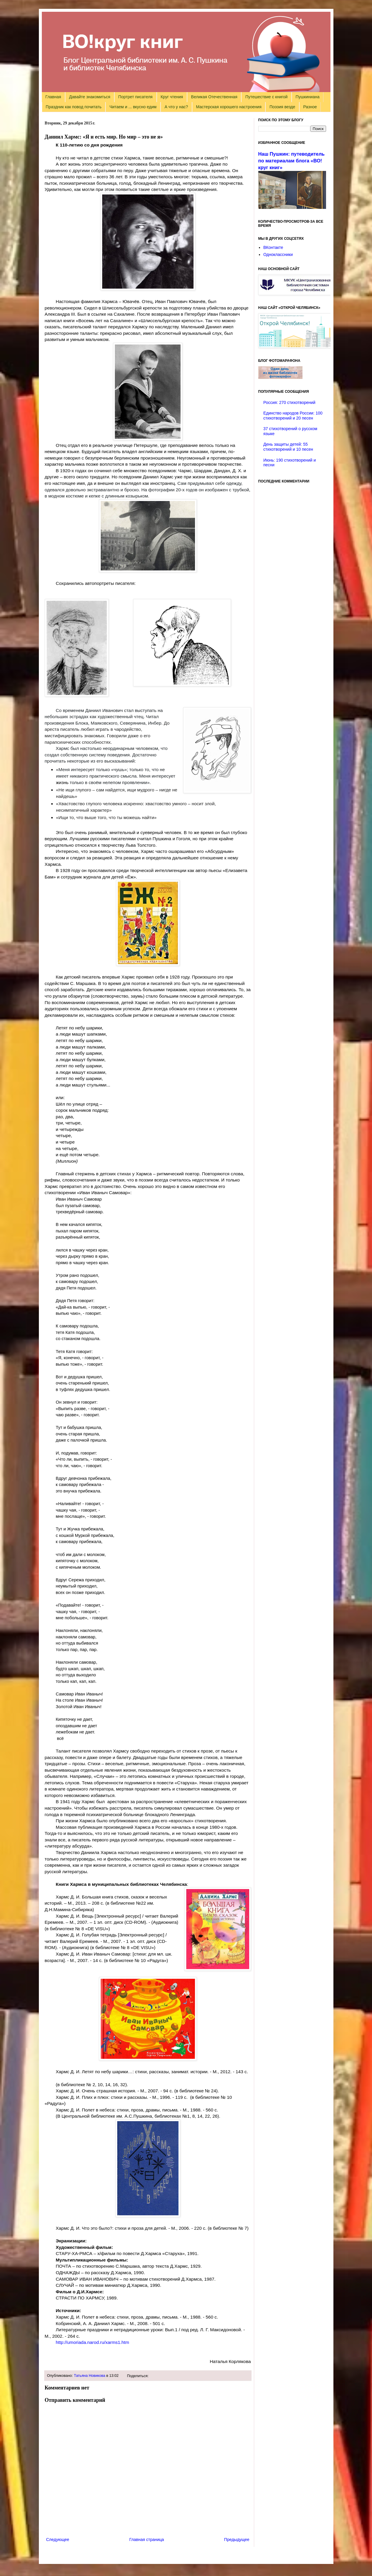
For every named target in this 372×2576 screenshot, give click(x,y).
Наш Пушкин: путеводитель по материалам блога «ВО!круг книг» (291, 160)
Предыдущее (236, 2539)
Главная (53, 96)
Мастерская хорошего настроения (229, 106)
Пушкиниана (308, 96)
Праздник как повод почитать (73, 106)
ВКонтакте (273, 247)
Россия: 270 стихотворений (289, 402)
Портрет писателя (135, 96)
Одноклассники (278, 254)
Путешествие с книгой (266, 96)
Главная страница (146, 2539)
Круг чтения (172, 96)
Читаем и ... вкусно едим (133, 106)
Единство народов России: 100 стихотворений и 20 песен (293, 415)
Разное (310, 106)
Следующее (57, 2539)
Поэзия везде (282, 106)
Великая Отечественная (214, 96)
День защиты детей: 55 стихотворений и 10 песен (288, 447)
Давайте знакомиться (89, 96)
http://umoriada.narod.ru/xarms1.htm (92, 2342)
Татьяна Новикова (89, 2376)
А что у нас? (176, 106)
